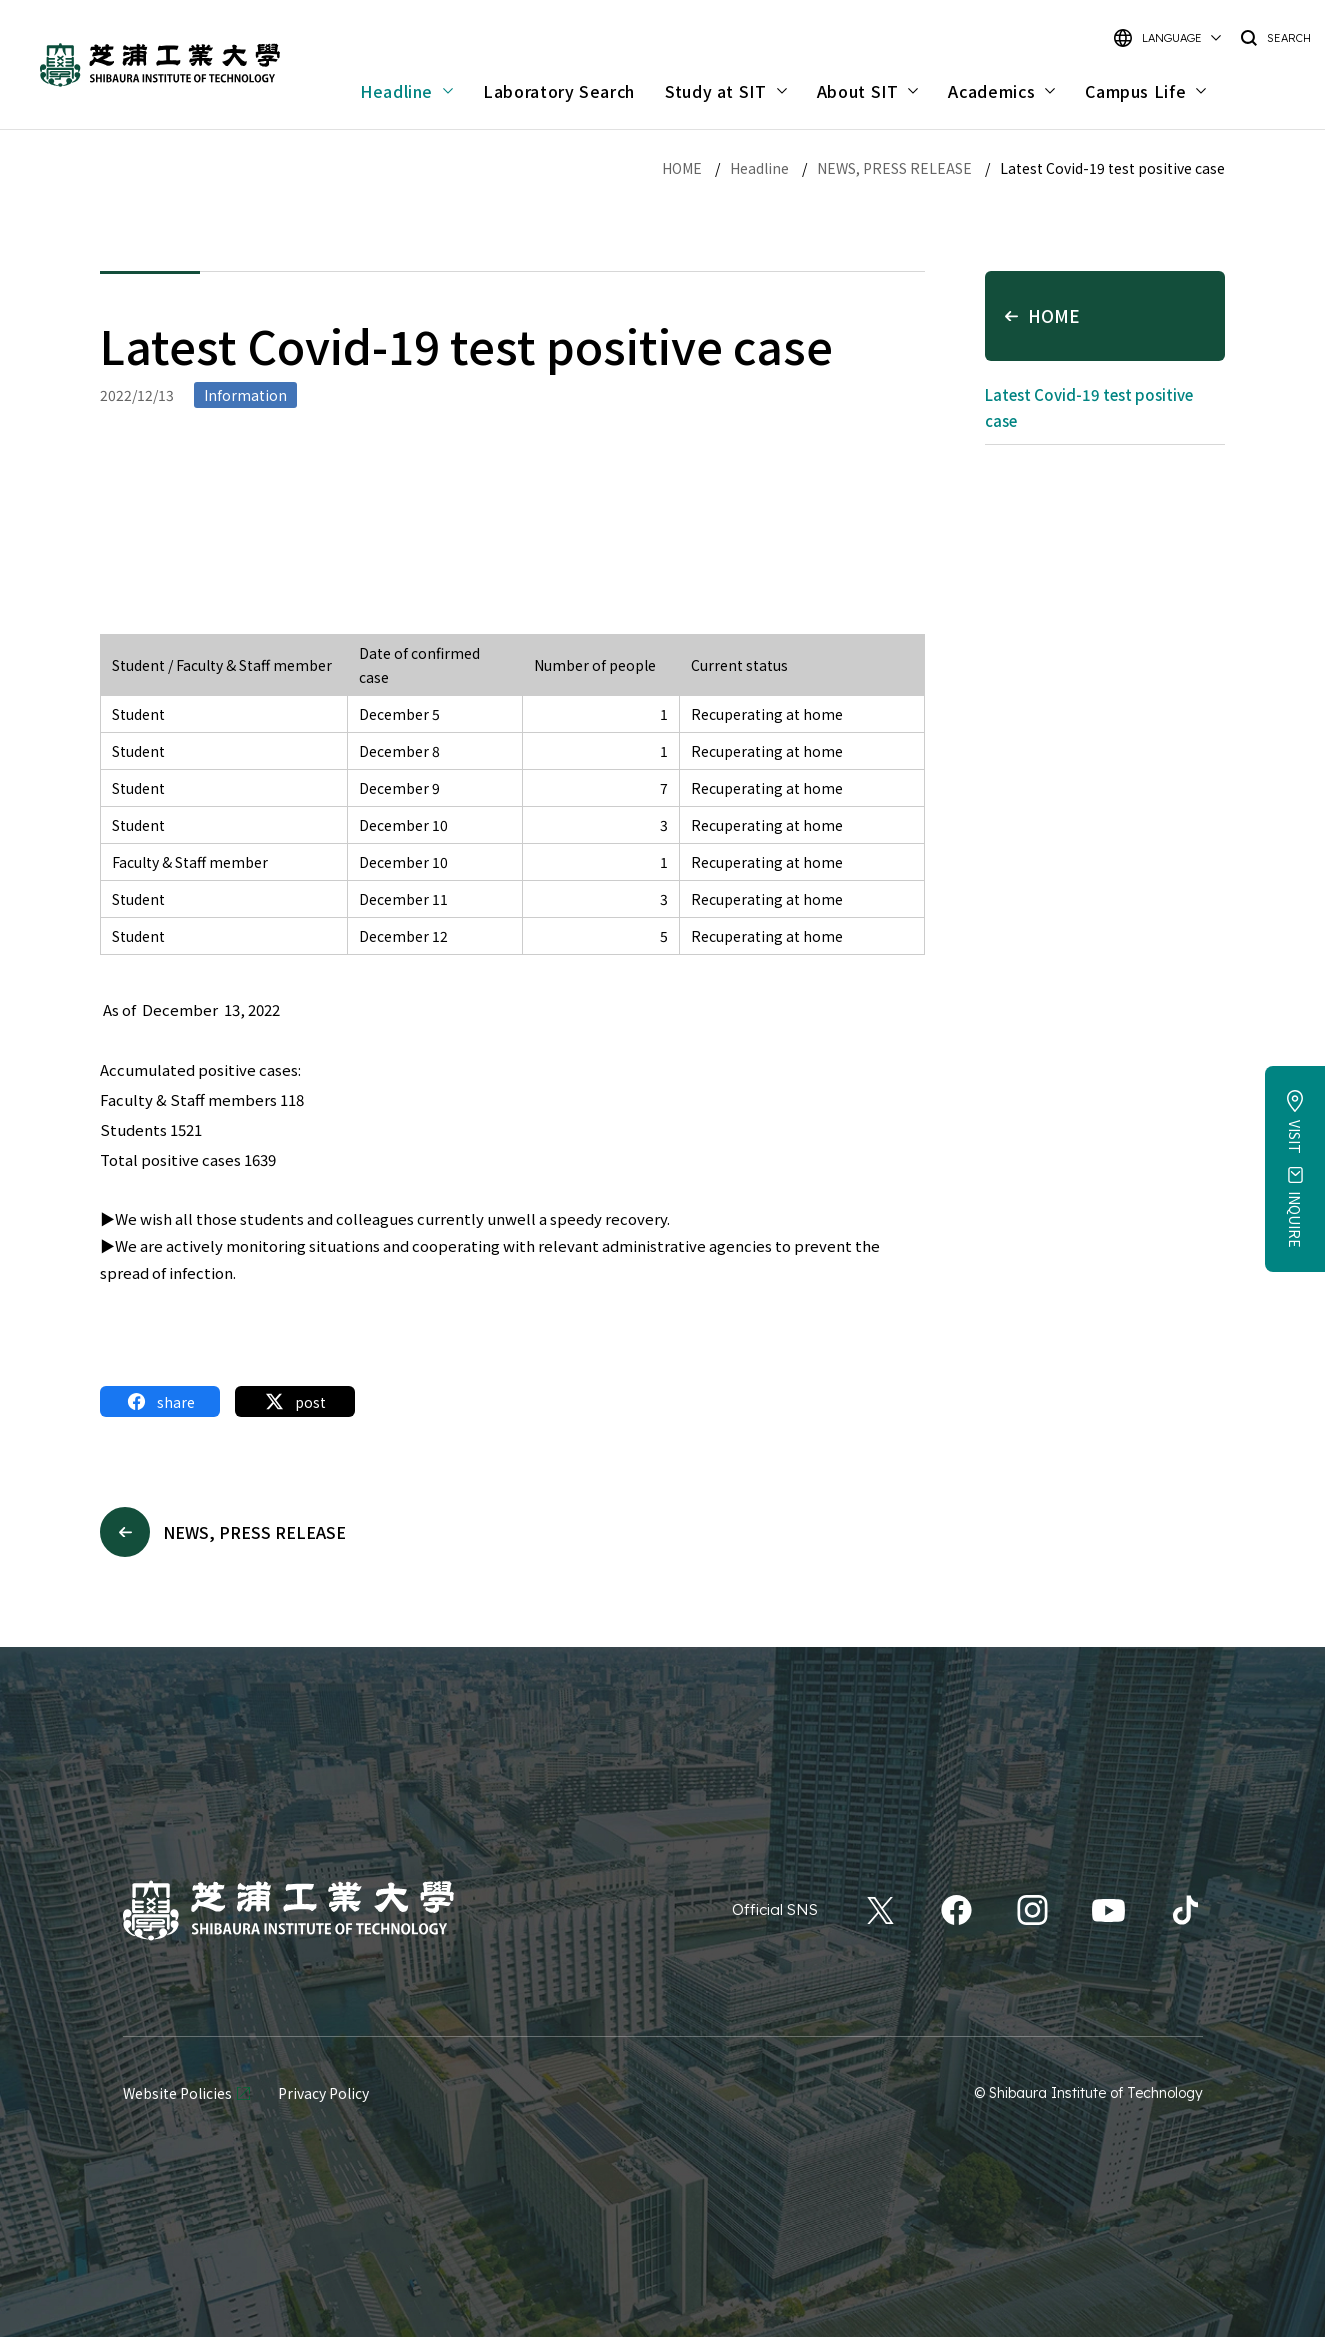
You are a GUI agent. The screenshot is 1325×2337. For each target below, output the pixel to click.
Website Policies (177, 2093)
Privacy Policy (323, 2093)
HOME (682, 168)
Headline (759, 168)
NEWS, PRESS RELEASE (894, 168)
